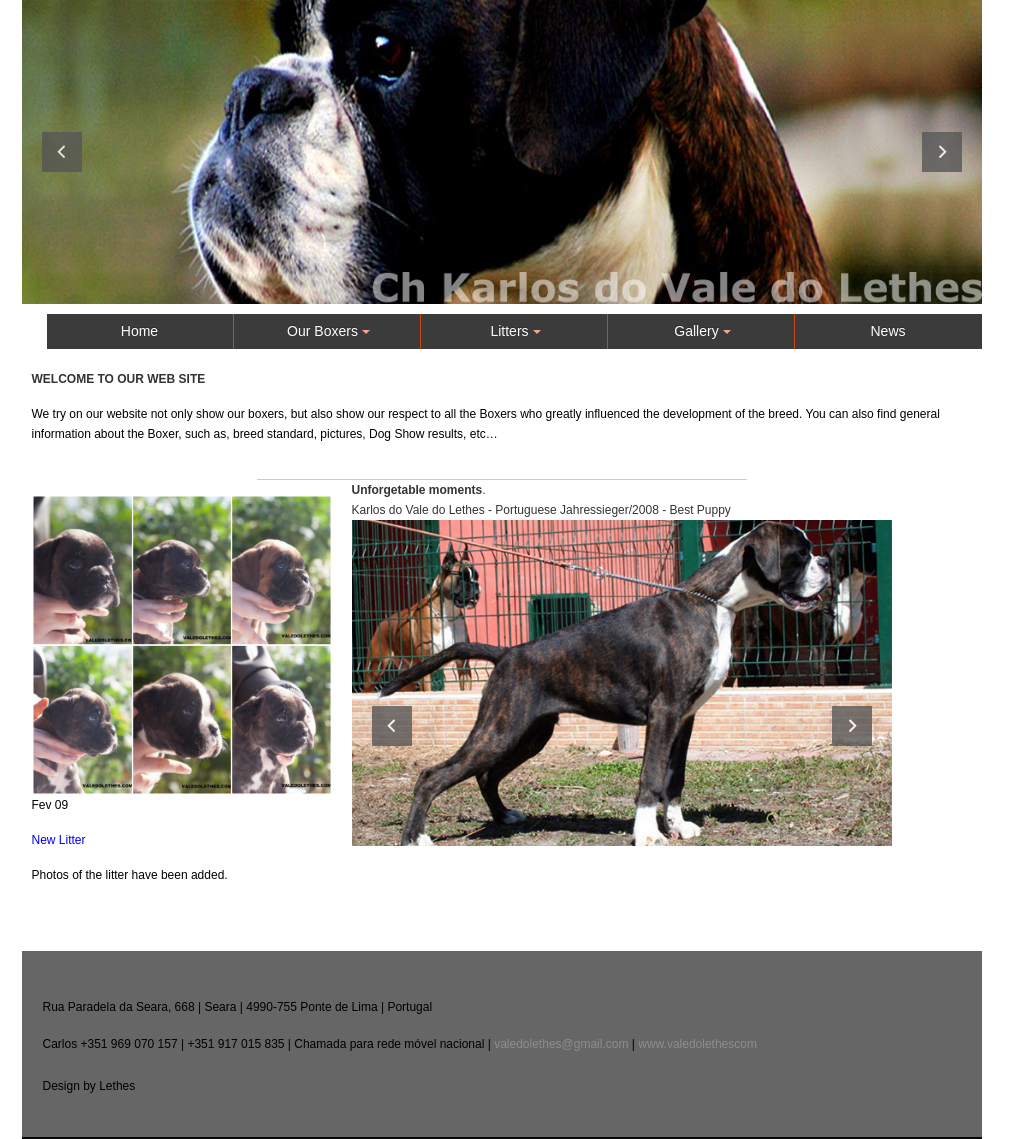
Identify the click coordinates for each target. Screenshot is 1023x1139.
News (887, 331)
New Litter (59, 840)
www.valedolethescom (697, 1044)
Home (139, 331)
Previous (62, 152)
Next (942, 152)
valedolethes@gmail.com (561, 1044)
